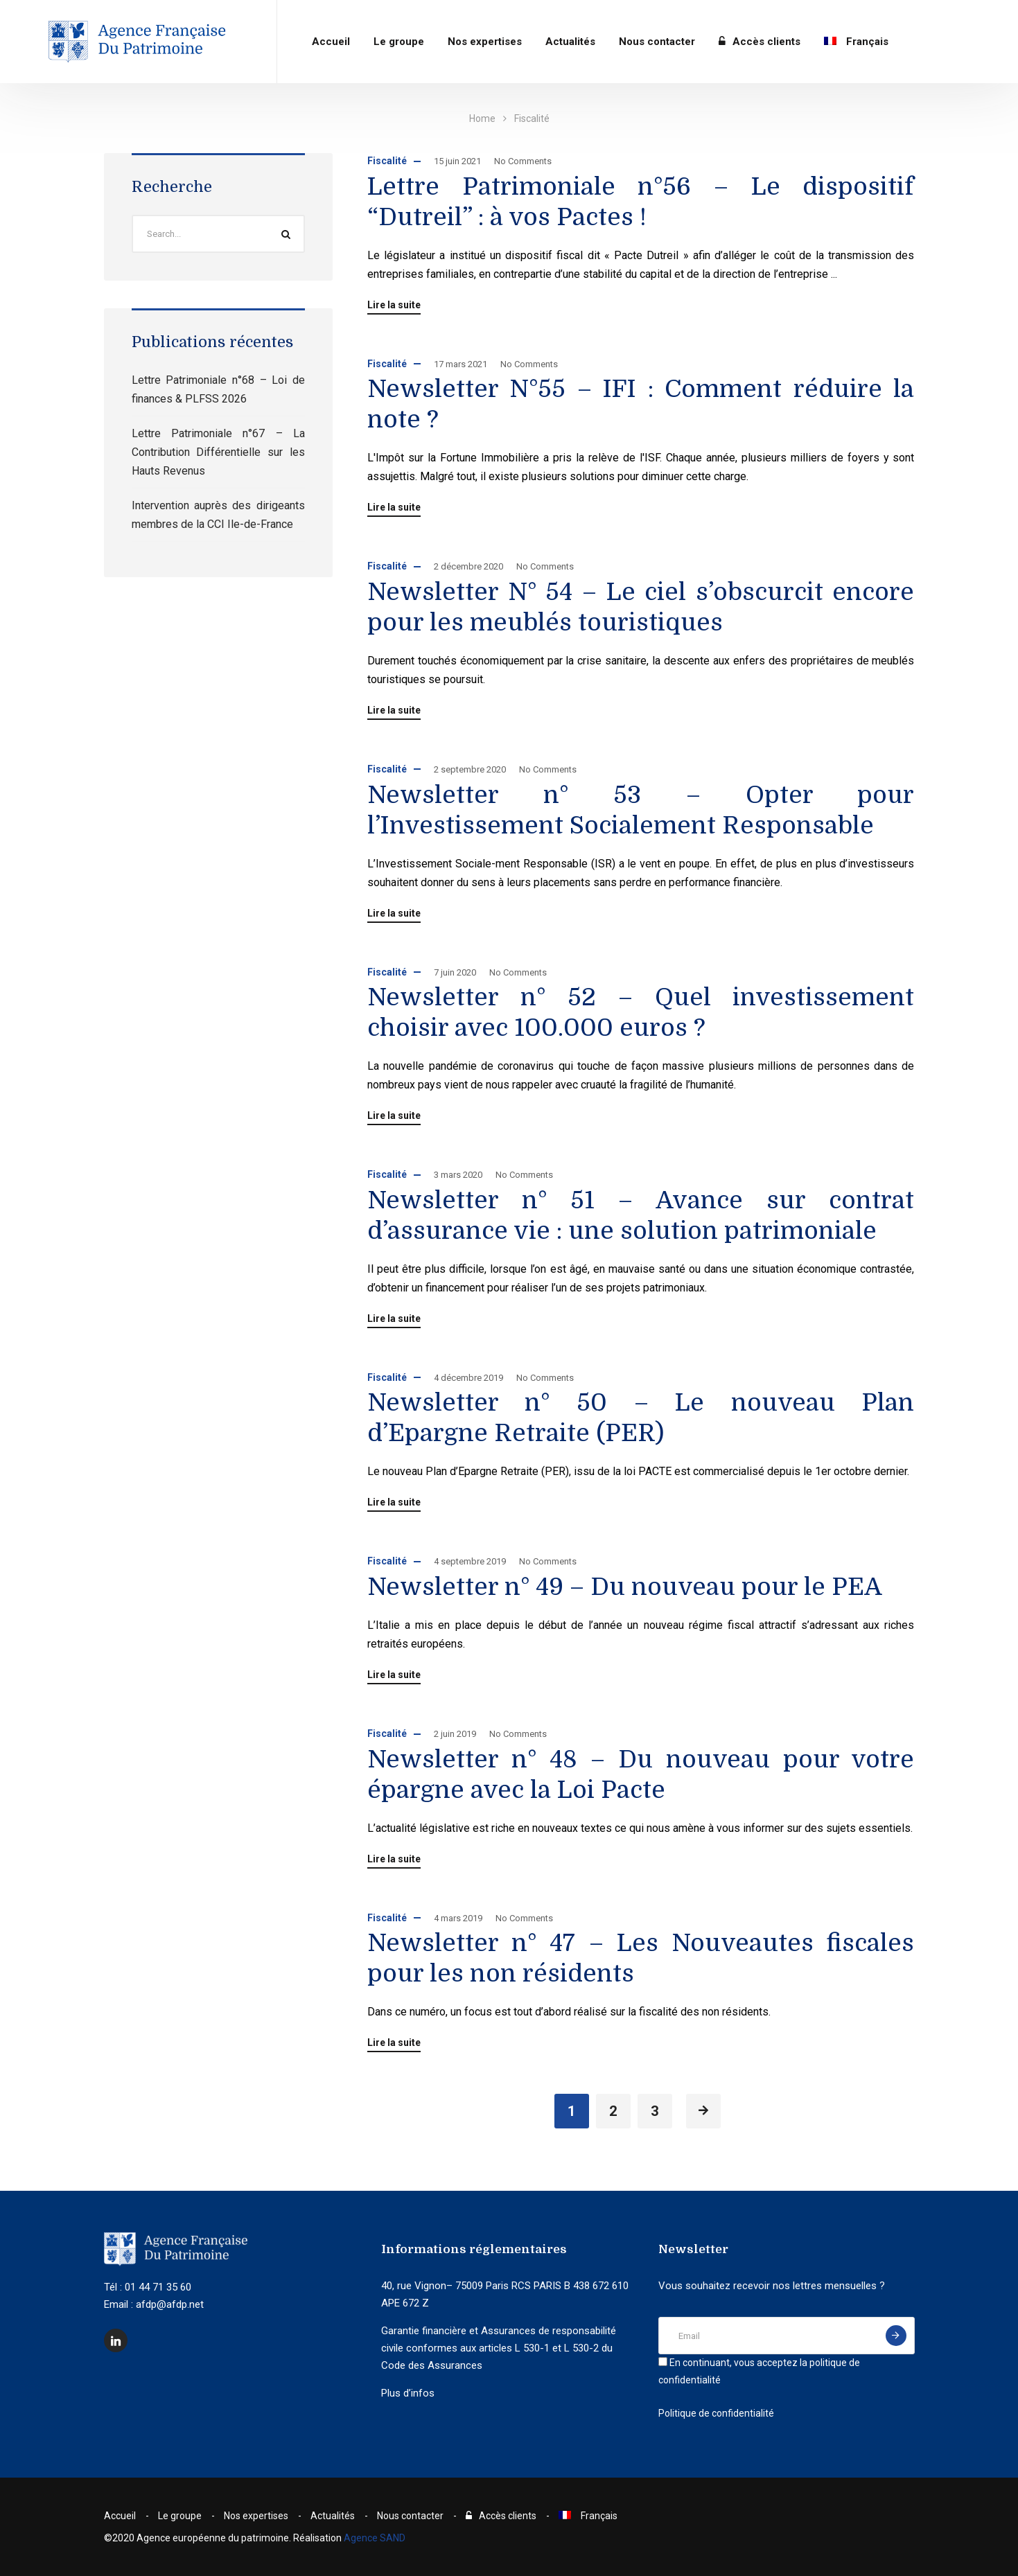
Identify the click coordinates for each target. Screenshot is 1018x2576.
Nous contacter (657, 41)
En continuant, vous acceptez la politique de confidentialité (759, 2371)
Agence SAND (374, 2537)
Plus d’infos (408, 2393)
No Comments (523, 161)
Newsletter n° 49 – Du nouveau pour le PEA (624, 1586)
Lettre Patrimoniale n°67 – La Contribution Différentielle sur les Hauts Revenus (218, 452)
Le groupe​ (399, 41)
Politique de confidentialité (716, 2413)
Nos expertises (485, 41)
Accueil (331, 41)
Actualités (570, 41)
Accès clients (759, 41)
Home (482, 118)
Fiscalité (387, 160)
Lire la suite (394, 305)
